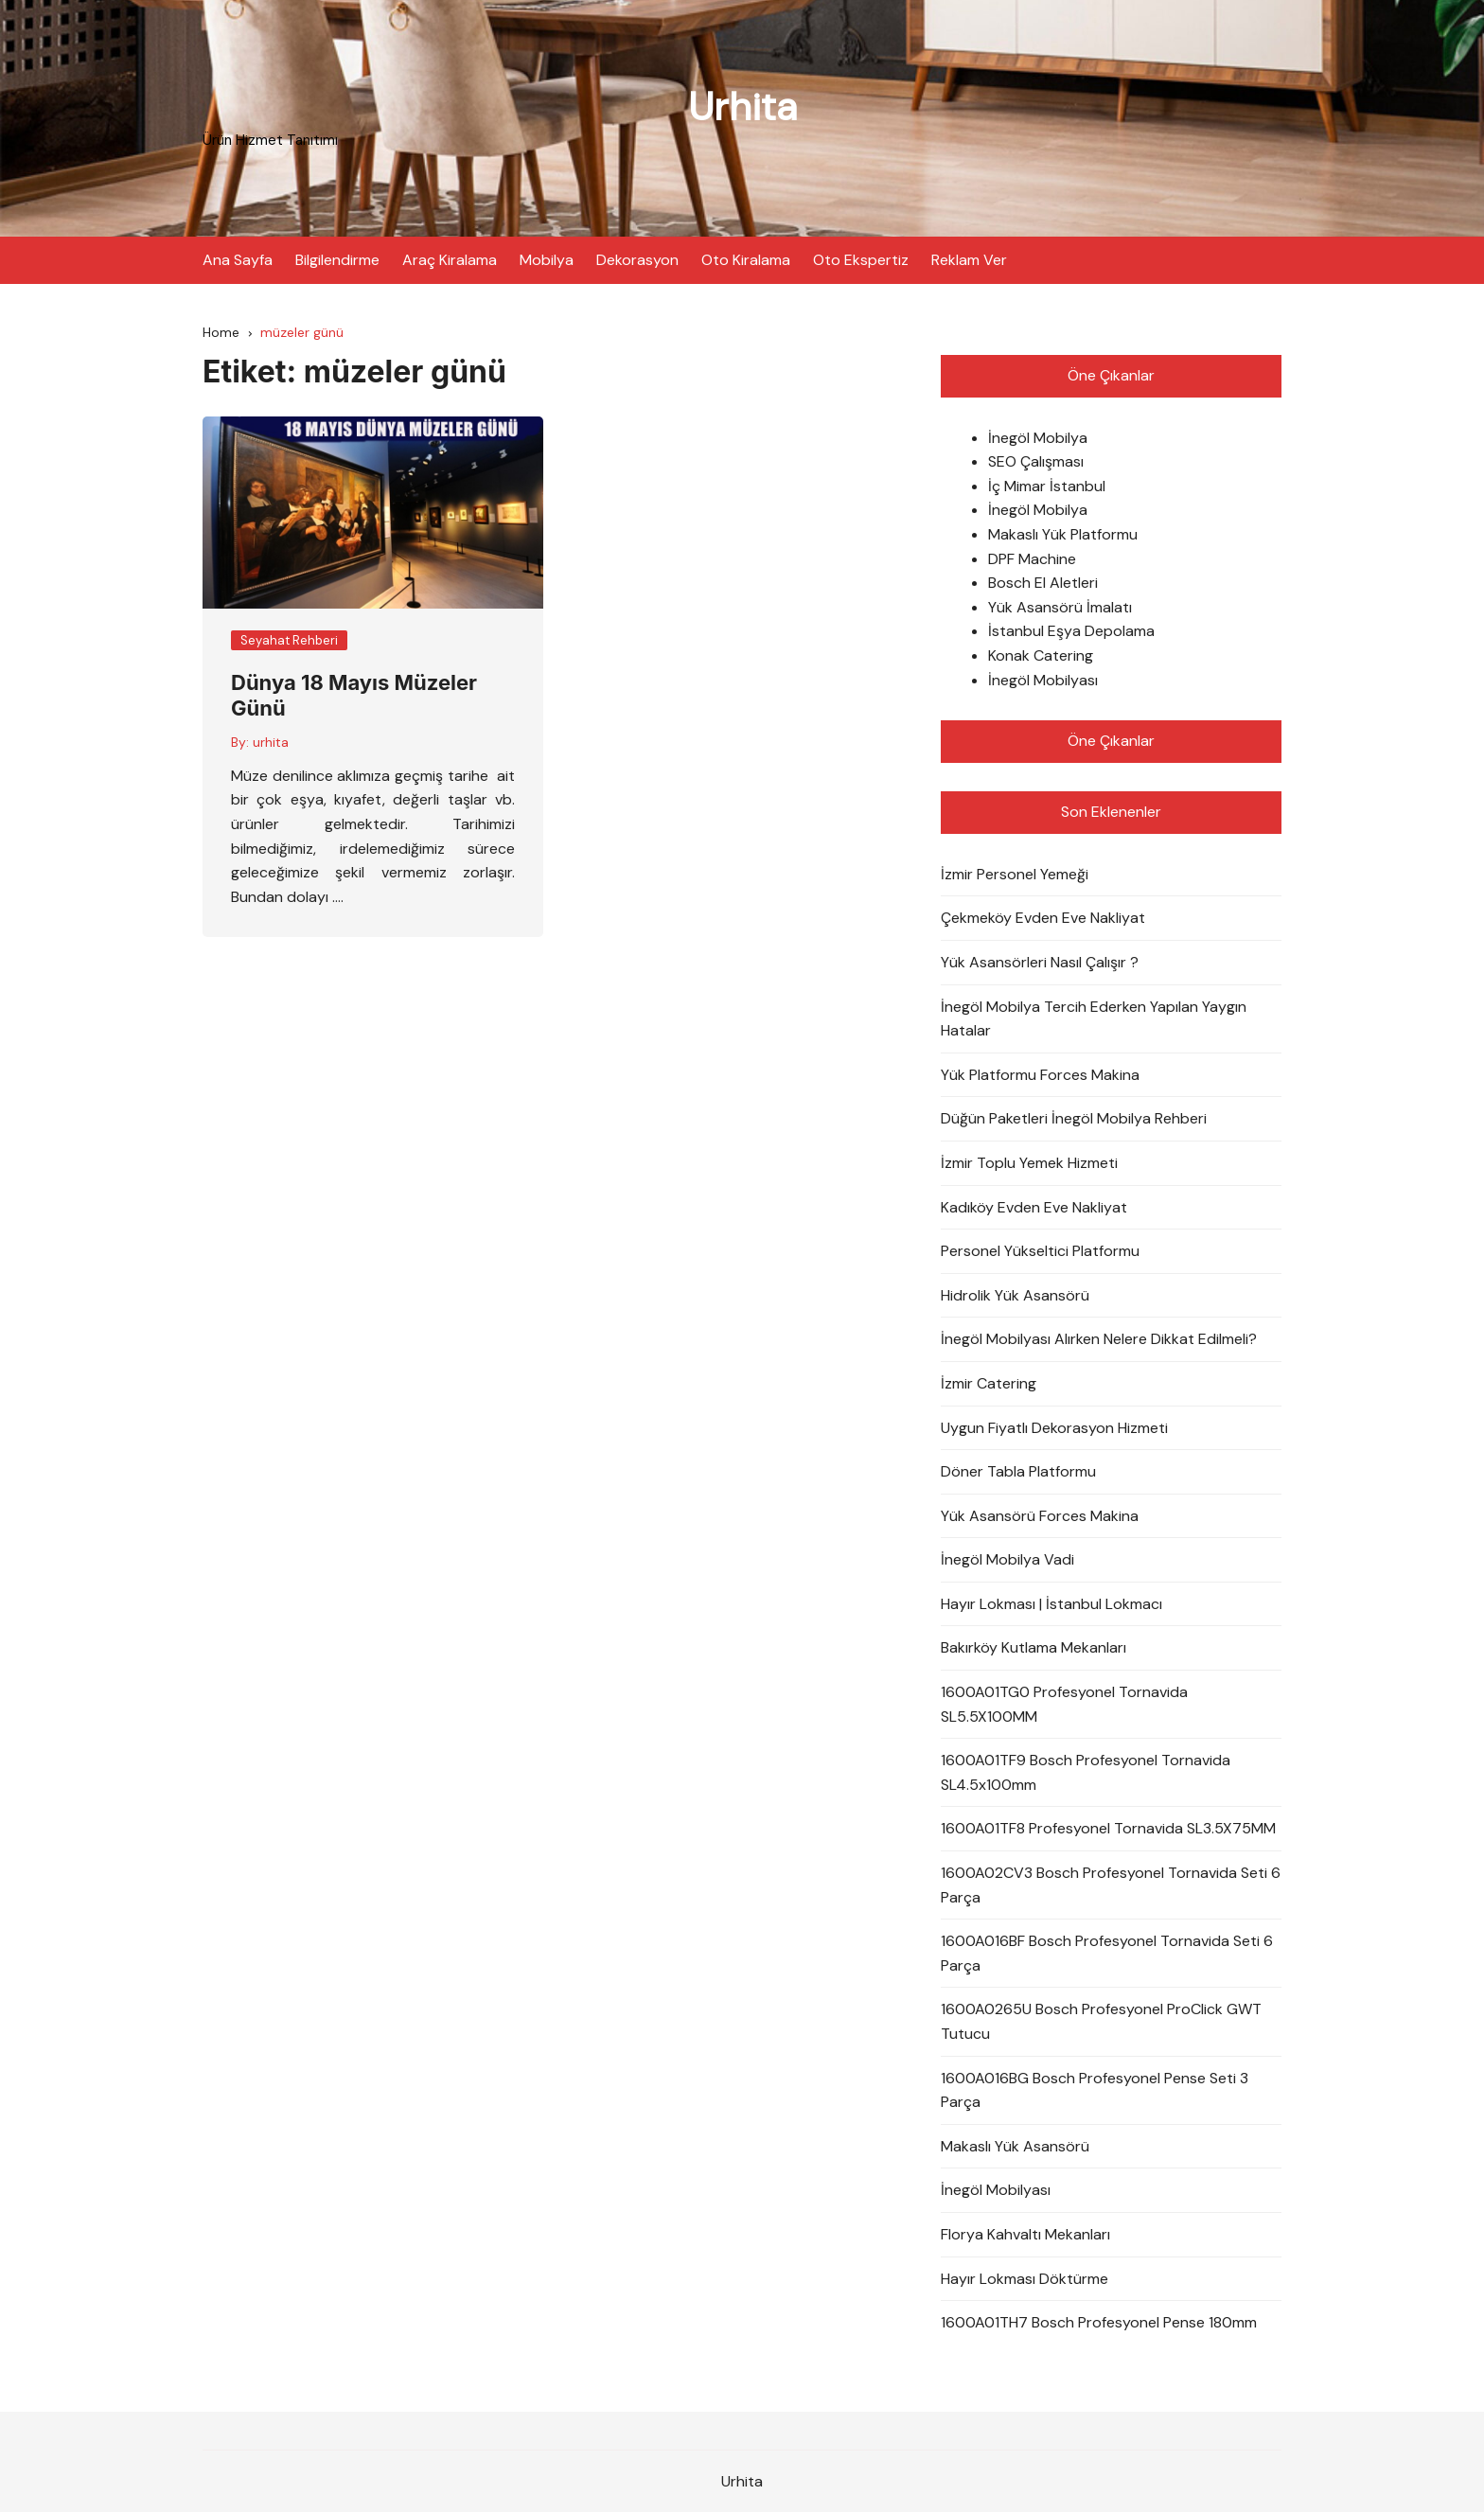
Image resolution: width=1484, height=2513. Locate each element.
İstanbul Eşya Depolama (1071, 632)
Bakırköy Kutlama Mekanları (1033, 1648)
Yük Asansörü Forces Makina (1040, 1516)
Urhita (742, 106)
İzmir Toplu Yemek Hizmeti (1029, 1163)
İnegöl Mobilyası (1043, 680)
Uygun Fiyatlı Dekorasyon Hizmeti (1054, 1428)
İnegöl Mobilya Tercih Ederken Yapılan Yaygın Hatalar (1093, 1019)
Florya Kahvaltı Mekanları (1025, 2234)
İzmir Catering (988, 1383)
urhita (271, 742)
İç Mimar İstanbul (1046, 486)
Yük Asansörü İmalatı (1060, 607)
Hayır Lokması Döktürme (1024, 2279)
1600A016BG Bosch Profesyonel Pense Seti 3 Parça (1094, 2090)
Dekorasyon (637, 260)
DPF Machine (1032, 559)
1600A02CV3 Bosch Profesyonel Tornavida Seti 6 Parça (1111, 1885)
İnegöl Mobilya (1037, 438)
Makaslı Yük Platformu (1063, 534)
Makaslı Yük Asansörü (1015, 2146)
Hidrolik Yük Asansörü (1015, 1295)
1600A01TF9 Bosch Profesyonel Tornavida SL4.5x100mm (1085, 1773)
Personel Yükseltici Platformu (1040, 1251)
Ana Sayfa (238, 260)
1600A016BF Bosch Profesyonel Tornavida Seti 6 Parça (1107, 1954)
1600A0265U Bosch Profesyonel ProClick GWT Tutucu (1101, 2022)
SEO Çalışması (1036, 462)
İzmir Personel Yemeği (1014, 874)
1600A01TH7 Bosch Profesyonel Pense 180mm (1099, 2322)
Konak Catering (1040, 655)
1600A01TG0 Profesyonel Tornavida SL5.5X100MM (1064, 1704)
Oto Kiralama (745, 260)
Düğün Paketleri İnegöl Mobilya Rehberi (1074, 1119)
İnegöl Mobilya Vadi (1007, 1560)
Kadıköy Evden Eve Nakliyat (1034, 1207)
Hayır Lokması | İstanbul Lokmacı (1051, 1604)
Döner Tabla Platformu (1018, 1471)
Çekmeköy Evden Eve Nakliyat (1043, 919)
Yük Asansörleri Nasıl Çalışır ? (1040, 962)
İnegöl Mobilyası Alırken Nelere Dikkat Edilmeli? (1099, 1340)
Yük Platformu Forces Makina (1040, 1075)
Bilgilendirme (337, 260)
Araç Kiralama (449, 260)
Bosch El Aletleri (1043, 583)
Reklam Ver (969, 260)
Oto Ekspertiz (861, 260)
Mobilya (547, 260)
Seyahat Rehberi (289, 640)
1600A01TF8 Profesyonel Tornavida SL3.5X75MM (1108, 1829)
